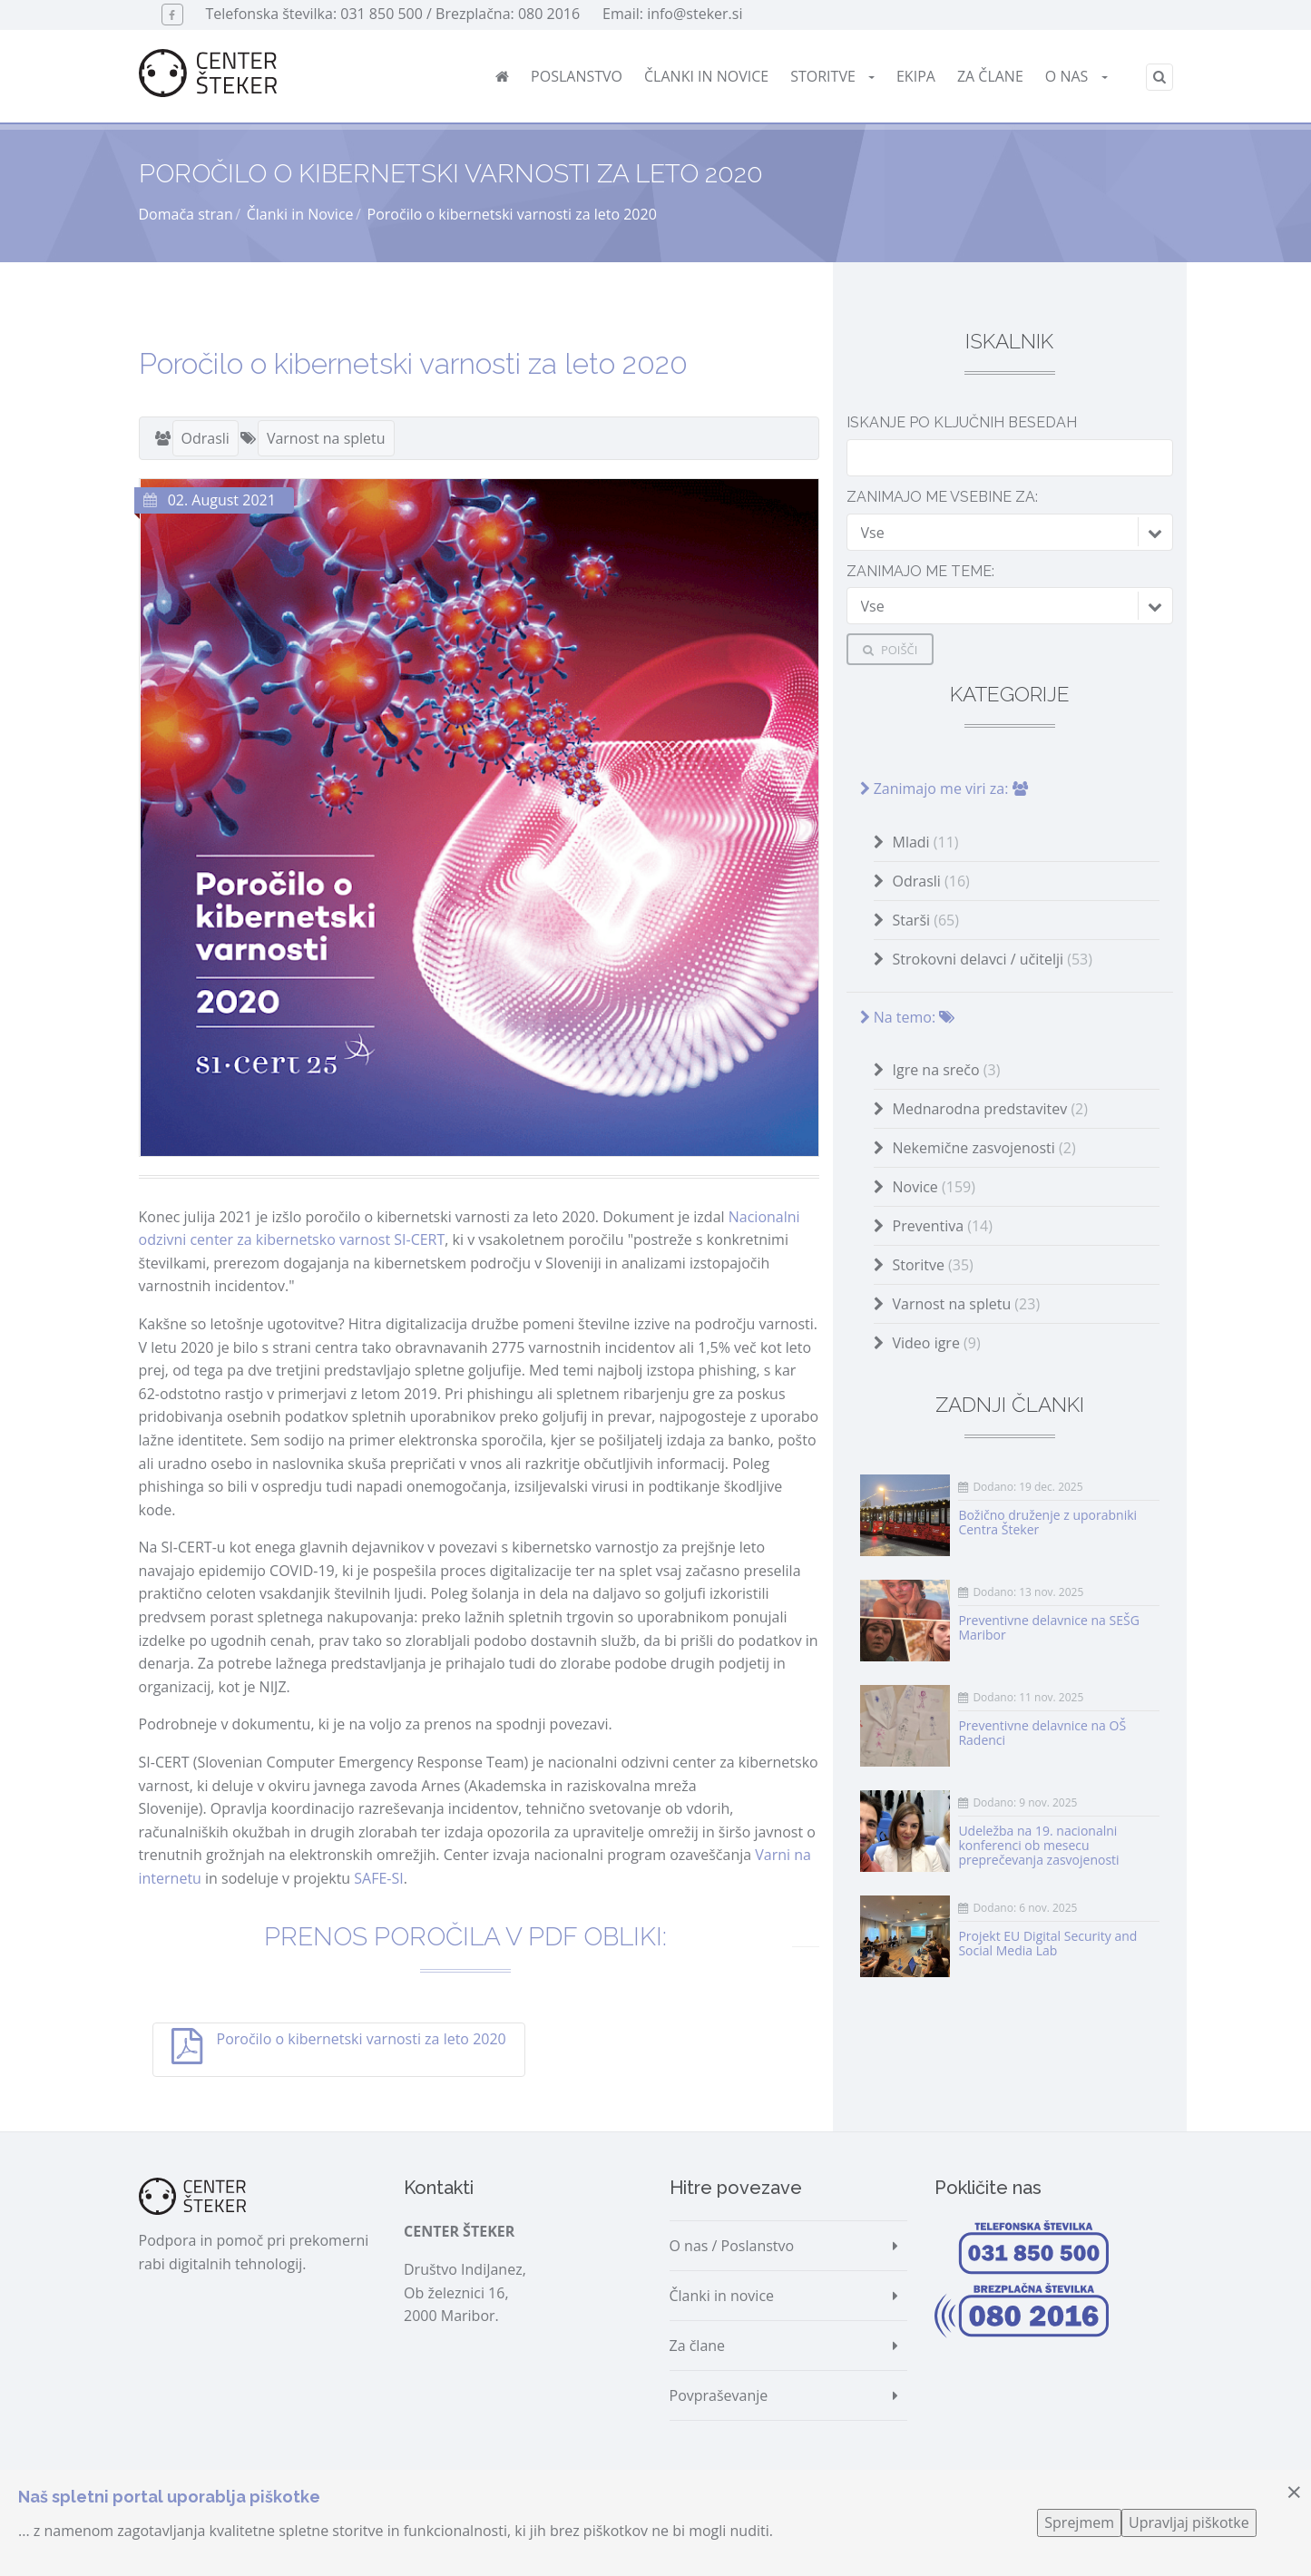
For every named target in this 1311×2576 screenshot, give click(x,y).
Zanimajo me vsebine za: (942, 496)
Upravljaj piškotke (1189, 2522)
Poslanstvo (576, 76)
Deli (177, 2107)
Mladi (926, 842)
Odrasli (205, 438)
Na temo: (907, 1017)
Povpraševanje (719, 2395)
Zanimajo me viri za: (944, 788)
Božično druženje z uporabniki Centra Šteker (1047, 1522)
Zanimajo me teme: (920, 571)
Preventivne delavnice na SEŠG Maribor (1048, 1627)
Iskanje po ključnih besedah (961, 422)
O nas (1076, 76)
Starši (926, 920)
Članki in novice (706, 76)
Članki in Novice (300, 214)
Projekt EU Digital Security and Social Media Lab (1047, 1943)
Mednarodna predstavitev (990, 1109)
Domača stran (186, 214)
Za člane (990, 76)
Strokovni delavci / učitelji (992, 959)
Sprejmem (1079, 2522)
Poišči (890, 650)
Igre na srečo (947, 1070)
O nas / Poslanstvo (732, 2246)
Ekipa (915, 76)
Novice (934, 1187)
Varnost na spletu (326, 438)
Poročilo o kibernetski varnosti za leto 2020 (361, 2039)
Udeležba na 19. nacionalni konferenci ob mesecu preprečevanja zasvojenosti (1038, 1845)
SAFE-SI (378, 1878)
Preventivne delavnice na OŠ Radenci (1042, 1732)
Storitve (832, 76)
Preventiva (943, 1226)
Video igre (937, 1343)
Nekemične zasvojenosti (984, 1148)
